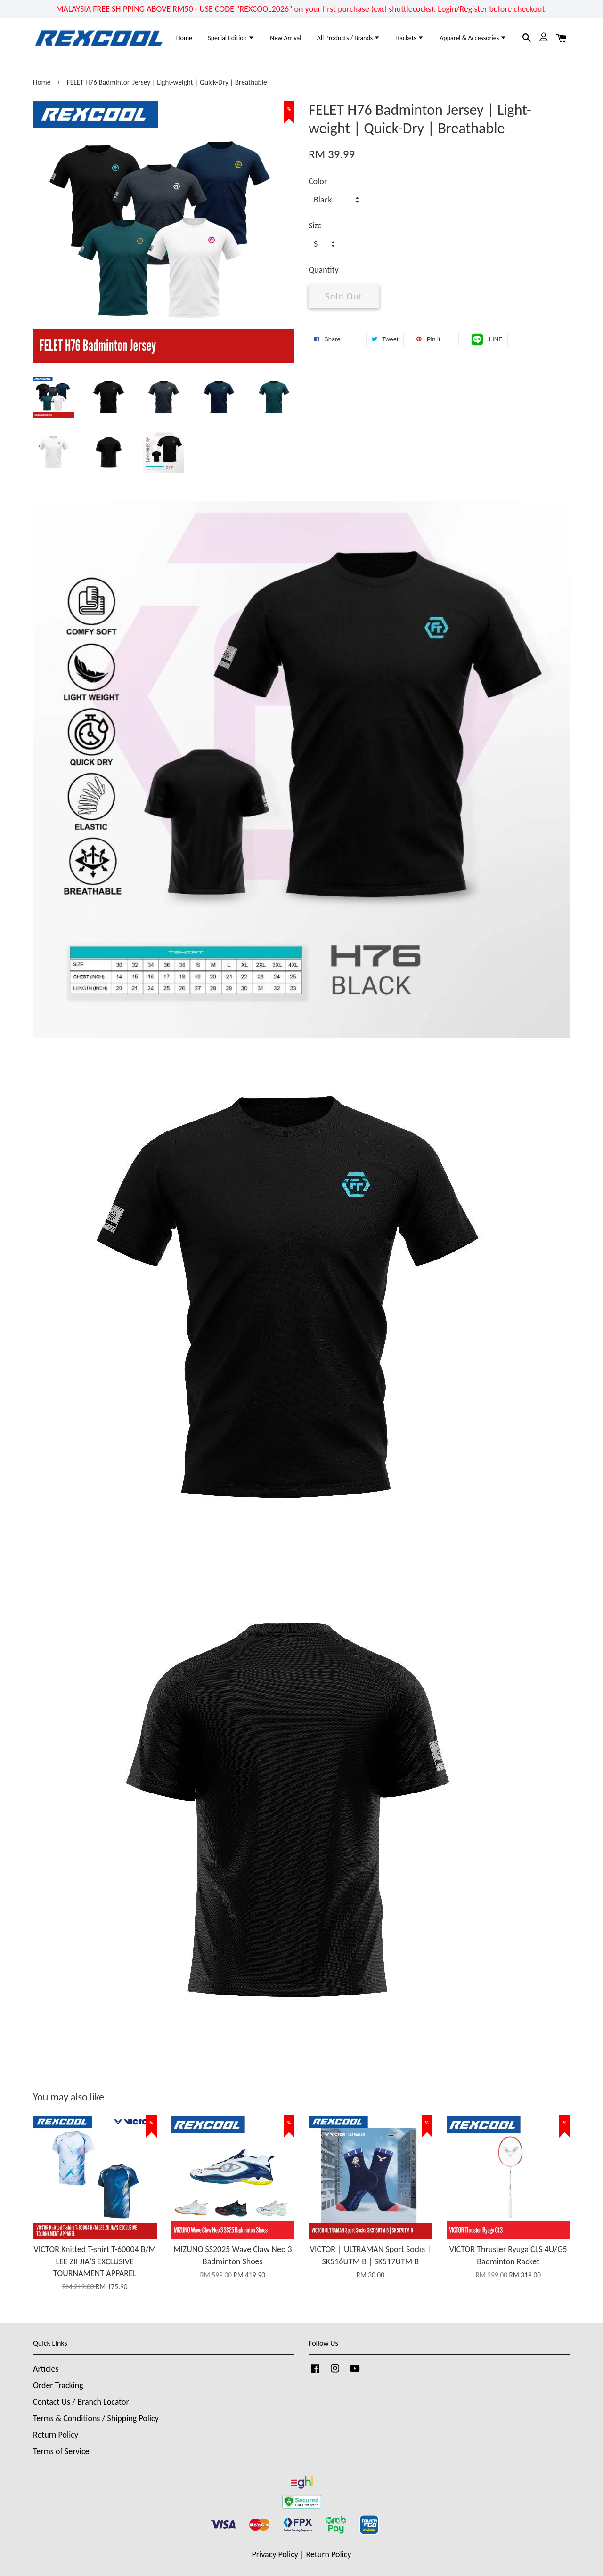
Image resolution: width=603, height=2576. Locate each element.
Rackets (410, 38)
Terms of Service (61, 2451)
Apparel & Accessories (473, 38)
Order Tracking (58, 2385)
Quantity (324, 270)
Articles (45, 2369)
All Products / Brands (349, 38)
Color (318, 181)
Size (315, 225)
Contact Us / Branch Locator (81, 2402)
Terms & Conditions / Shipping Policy (96, 2418)
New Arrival (285, 38)
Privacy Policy (275, 2554)
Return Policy (55, 2435)
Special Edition (231, 38)
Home (184, 38)
